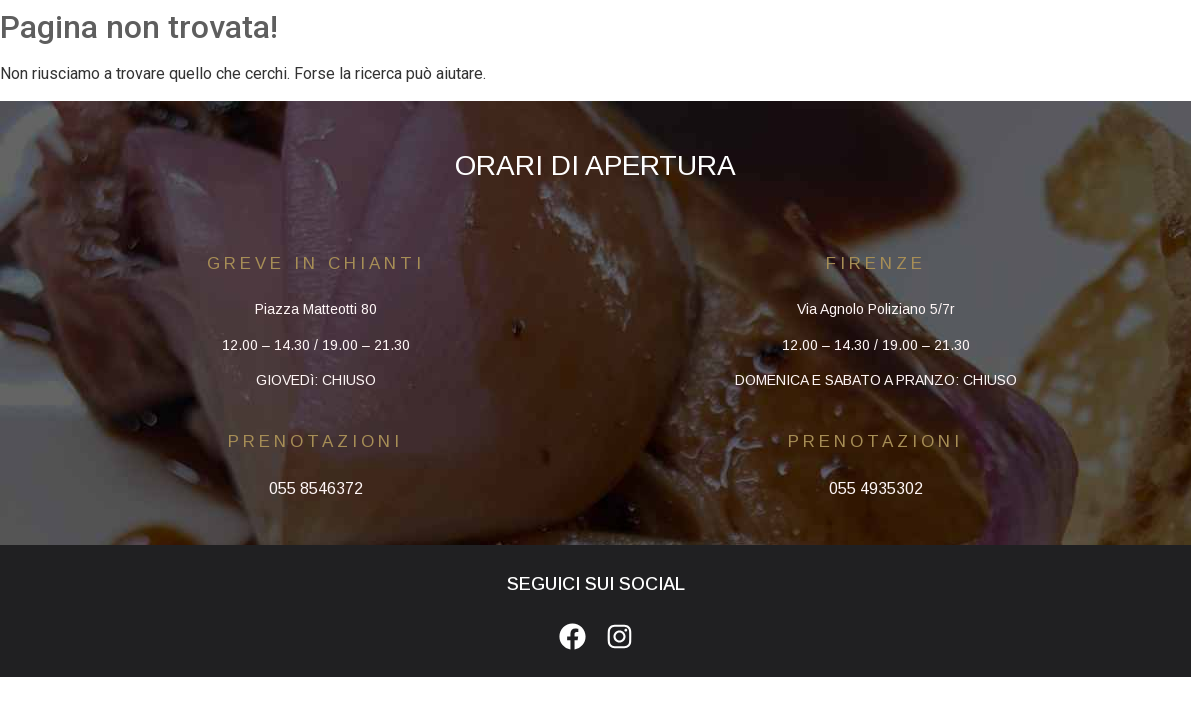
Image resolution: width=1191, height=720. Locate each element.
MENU (602, 24)
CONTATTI (812, 24)
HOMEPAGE (386, 24)
